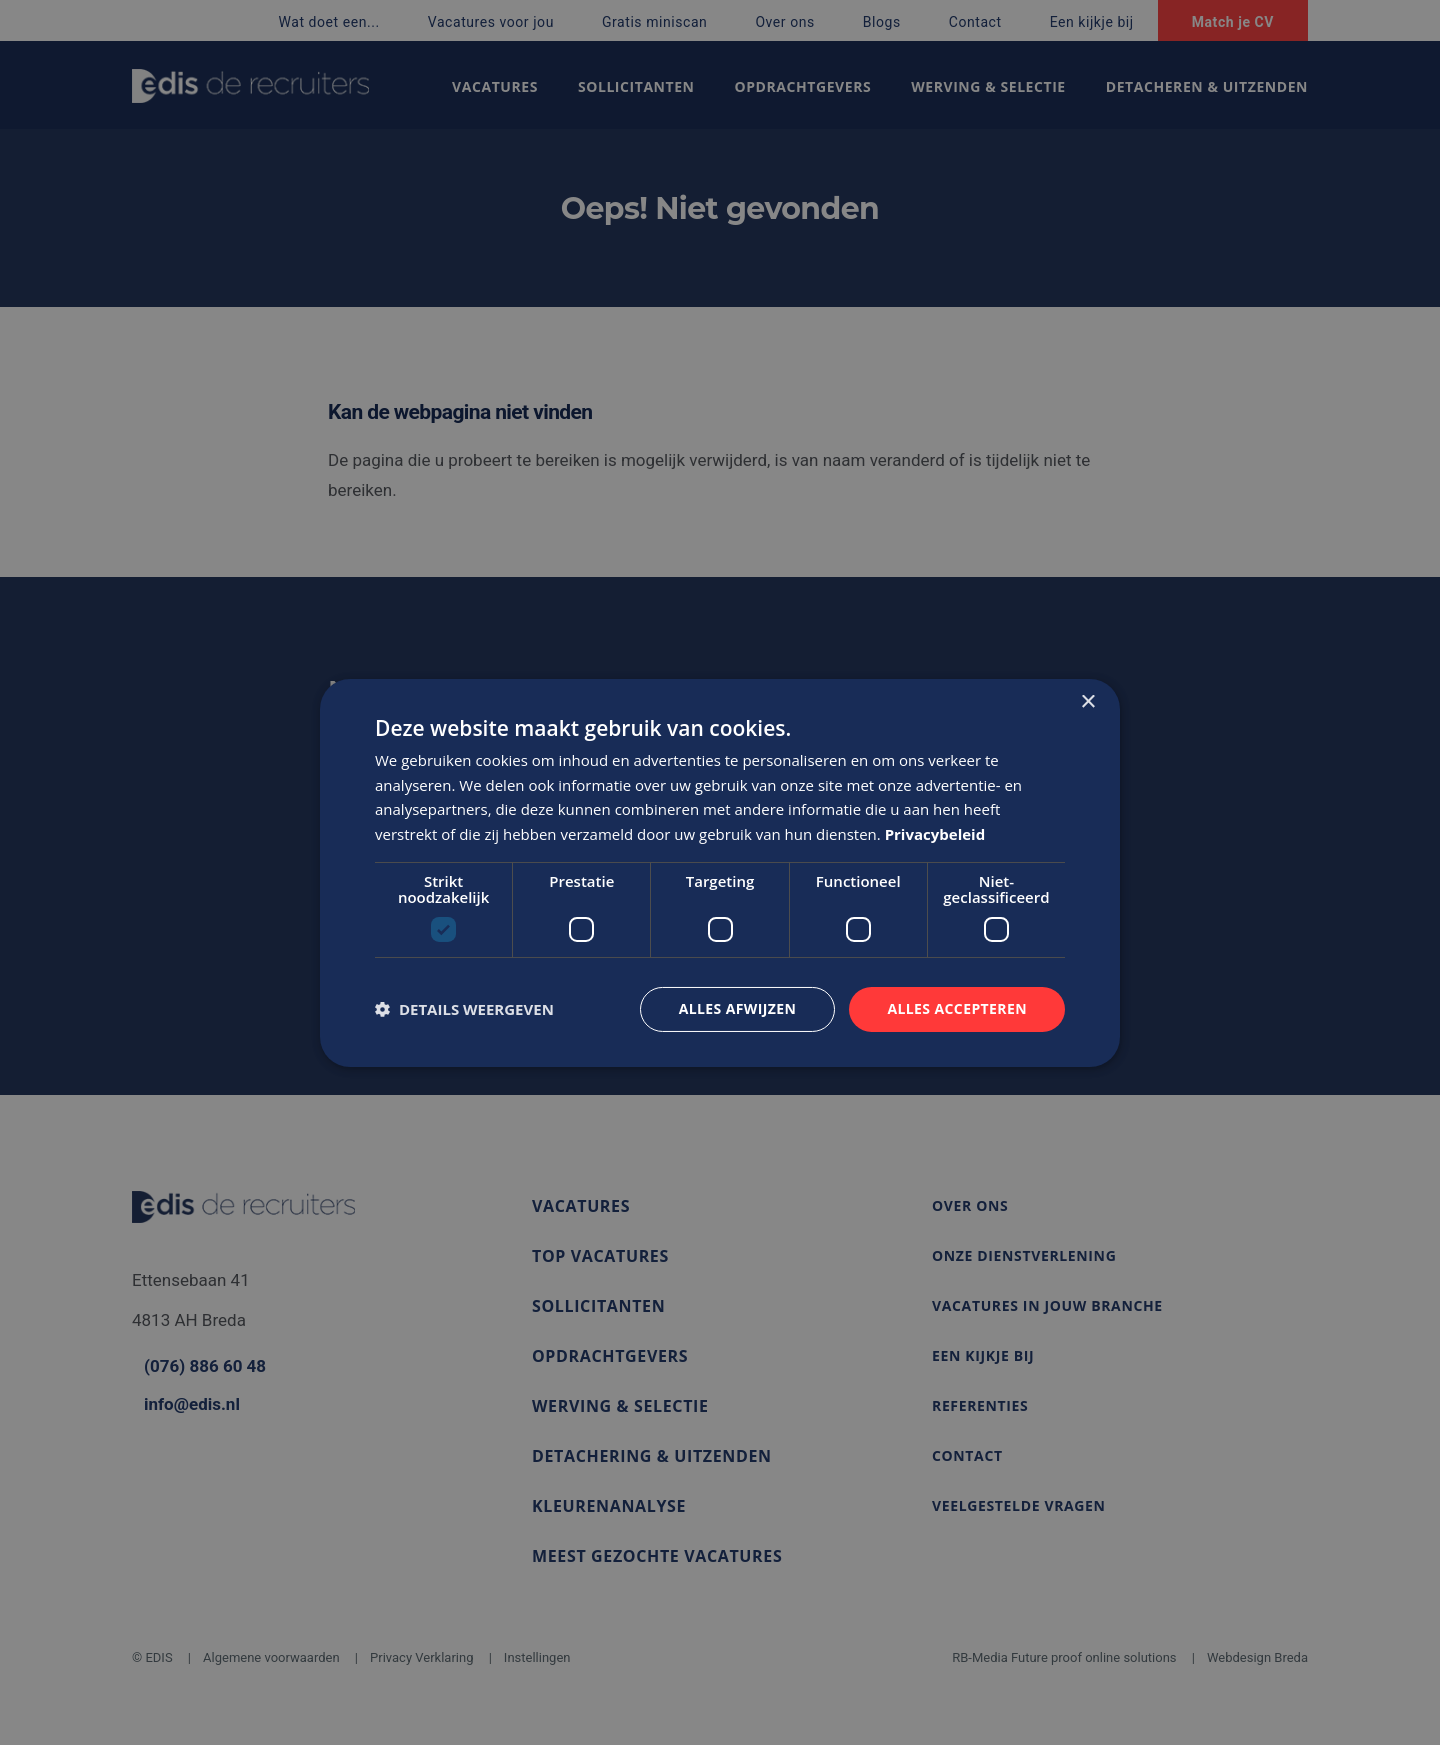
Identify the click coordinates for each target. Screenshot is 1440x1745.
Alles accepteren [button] (957, 1008)
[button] (464, 1009)
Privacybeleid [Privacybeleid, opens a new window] (935, 834)
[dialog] (720, 872)
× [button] (1087, 701)
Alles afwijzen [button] (738, 1008)
